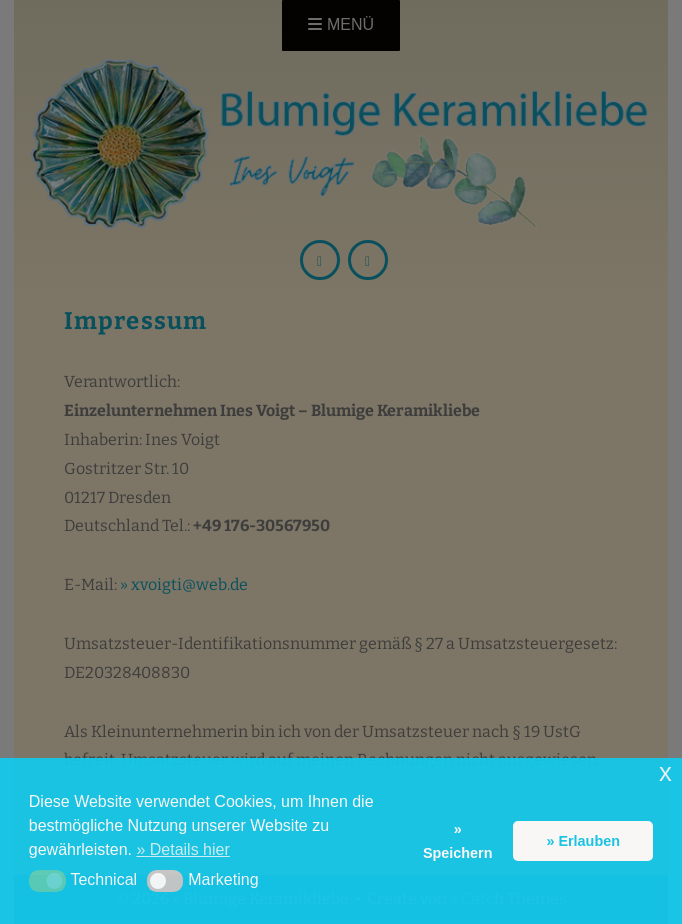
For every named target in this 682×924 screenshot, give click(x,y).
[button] (47, 881)
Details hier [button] (190, 849)
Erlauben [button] (589, 841)
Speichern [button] (458, 853)
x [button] (665, 772)
